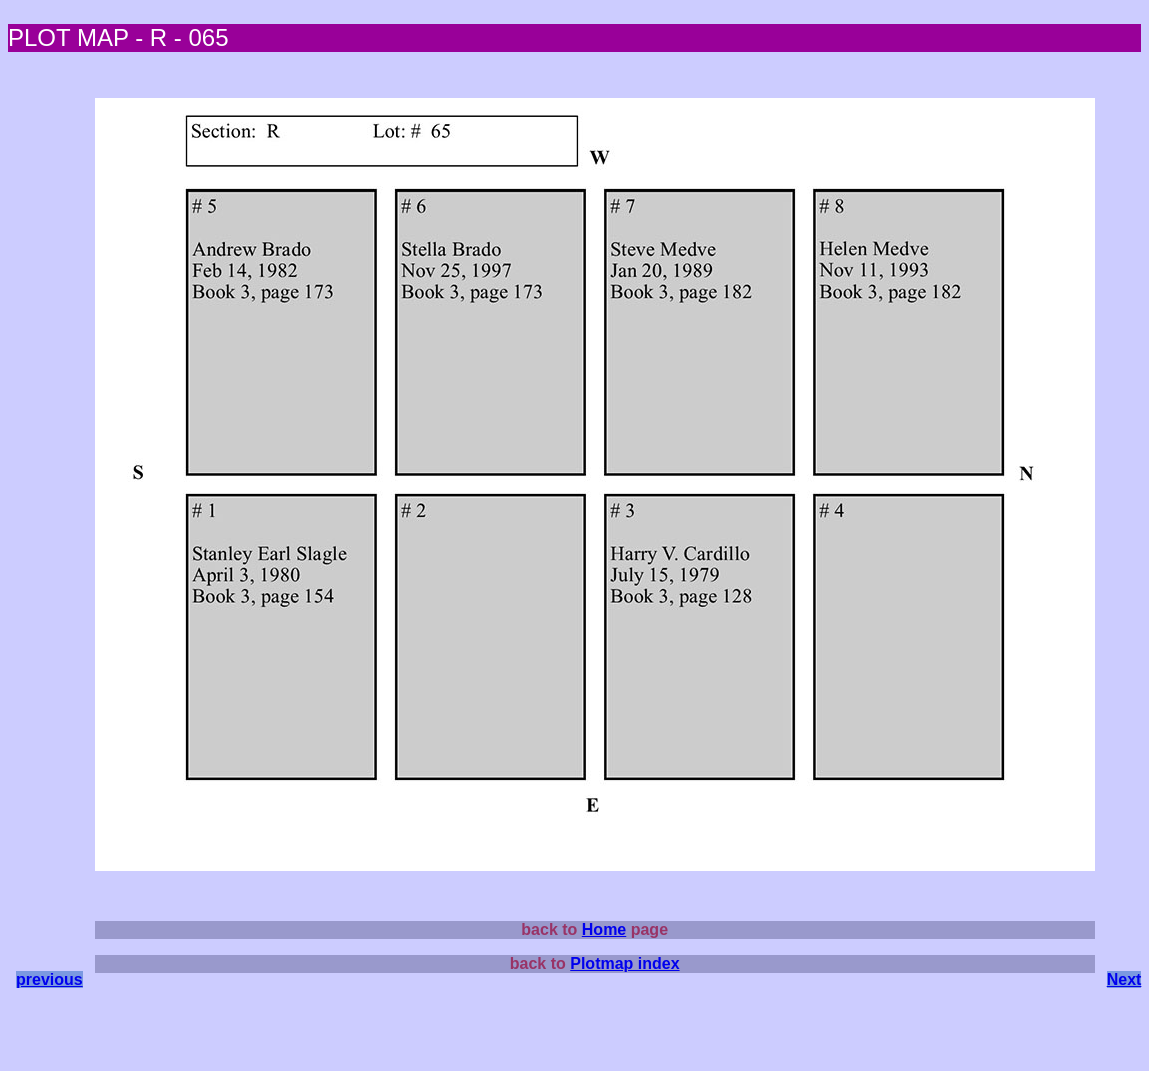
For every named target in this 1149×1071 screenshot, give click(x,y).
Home (604, 929)
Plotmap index (624, 963)
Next (1124, 979)
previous (49, 979)
